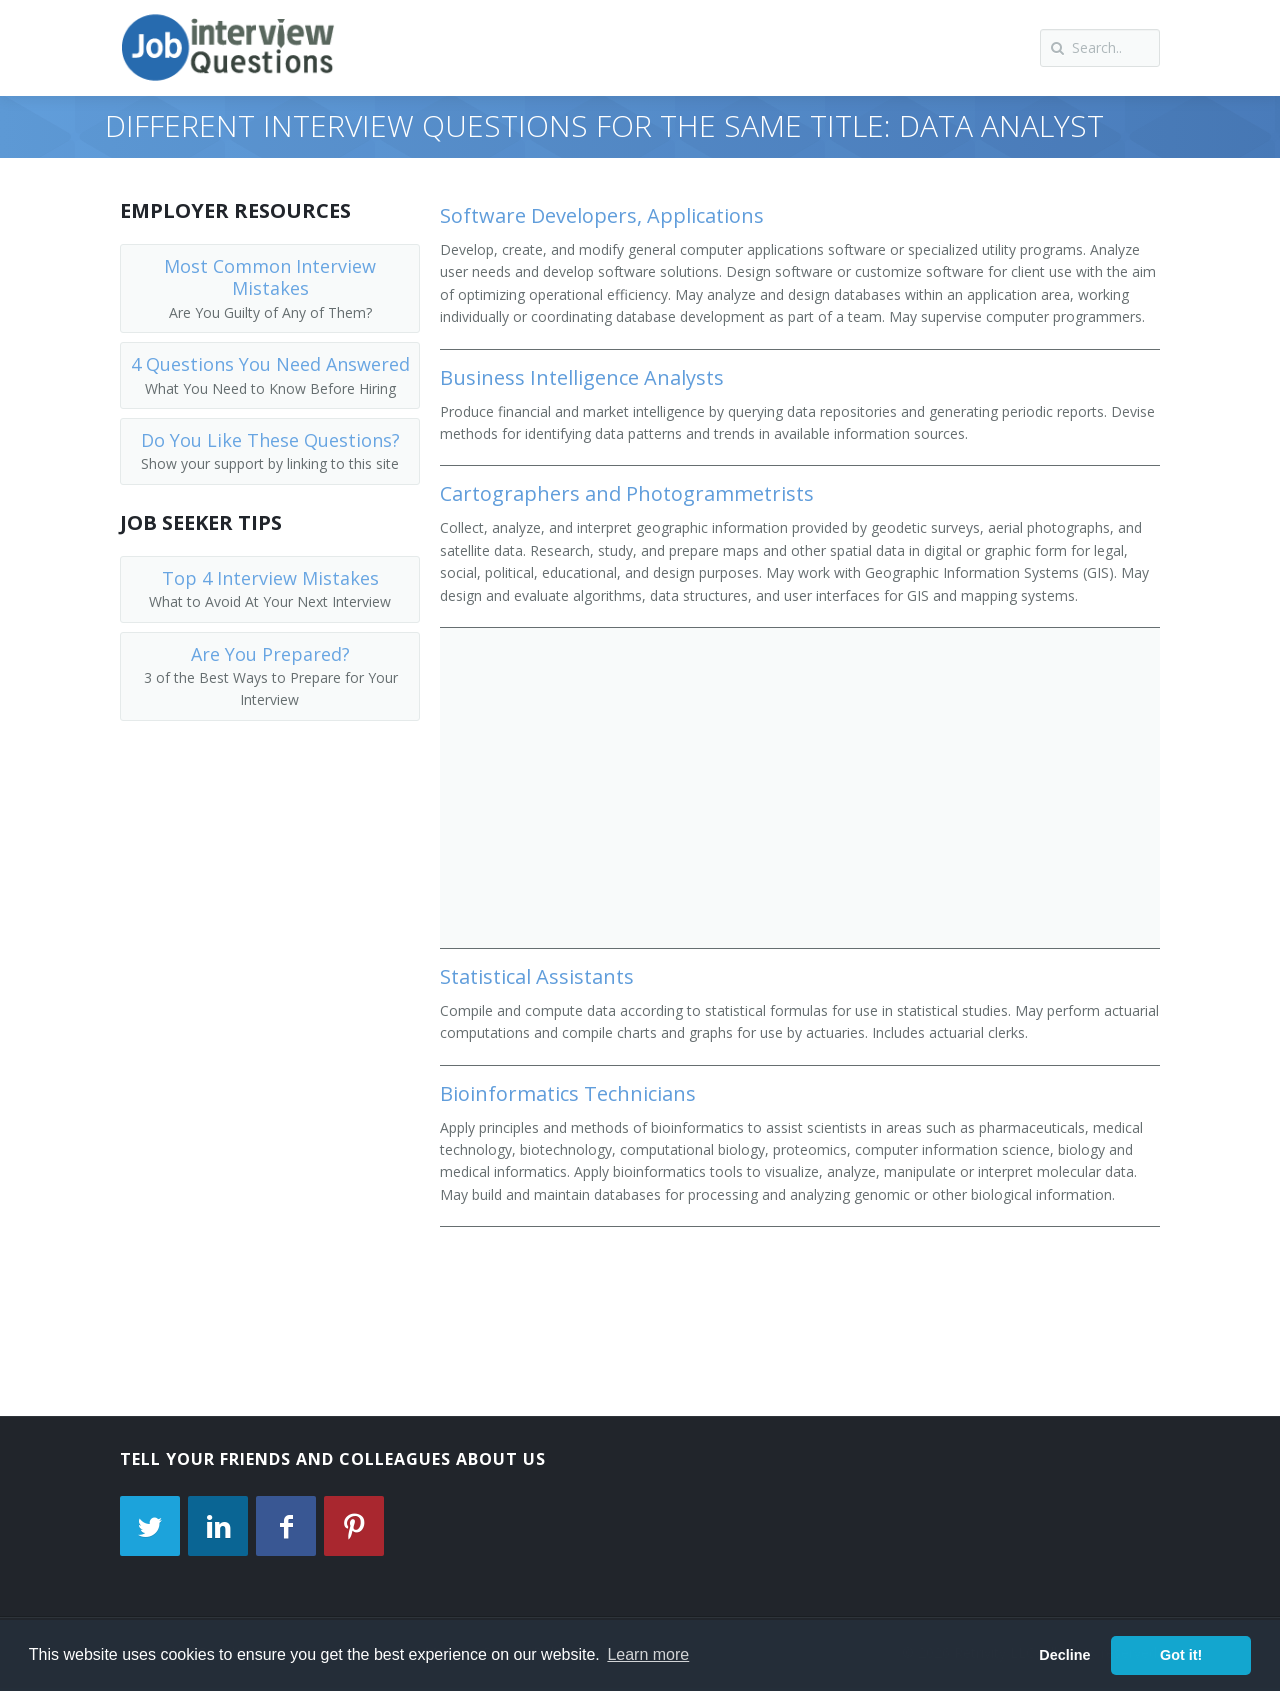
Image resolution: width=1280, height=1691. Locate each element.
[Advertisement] (800, 788)
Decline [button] (1064, 1655)
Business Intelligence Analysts (582, 377)
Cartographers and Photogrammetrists (627, 493)
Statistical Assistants (537, 976)
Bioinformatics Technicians (568, 1093)
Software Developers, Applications (602, 215)
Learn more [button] (648, 1654)
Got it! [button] (1181, 1655)
